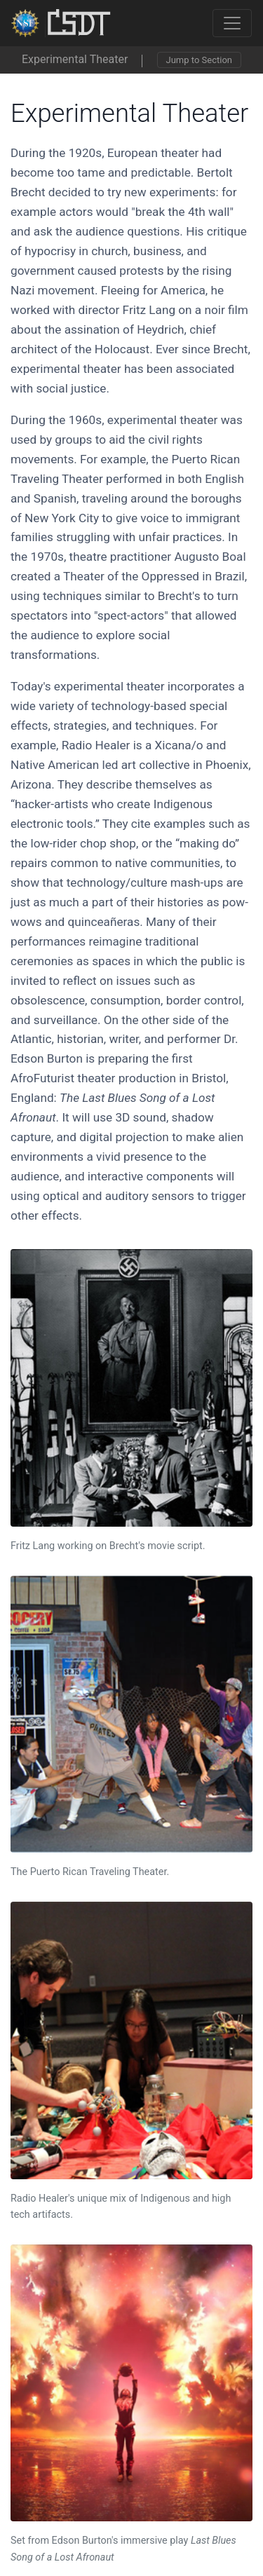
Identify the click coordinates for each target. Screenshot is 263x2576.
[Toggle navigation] (232, 23)
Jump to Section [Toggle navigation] (199, 60)
